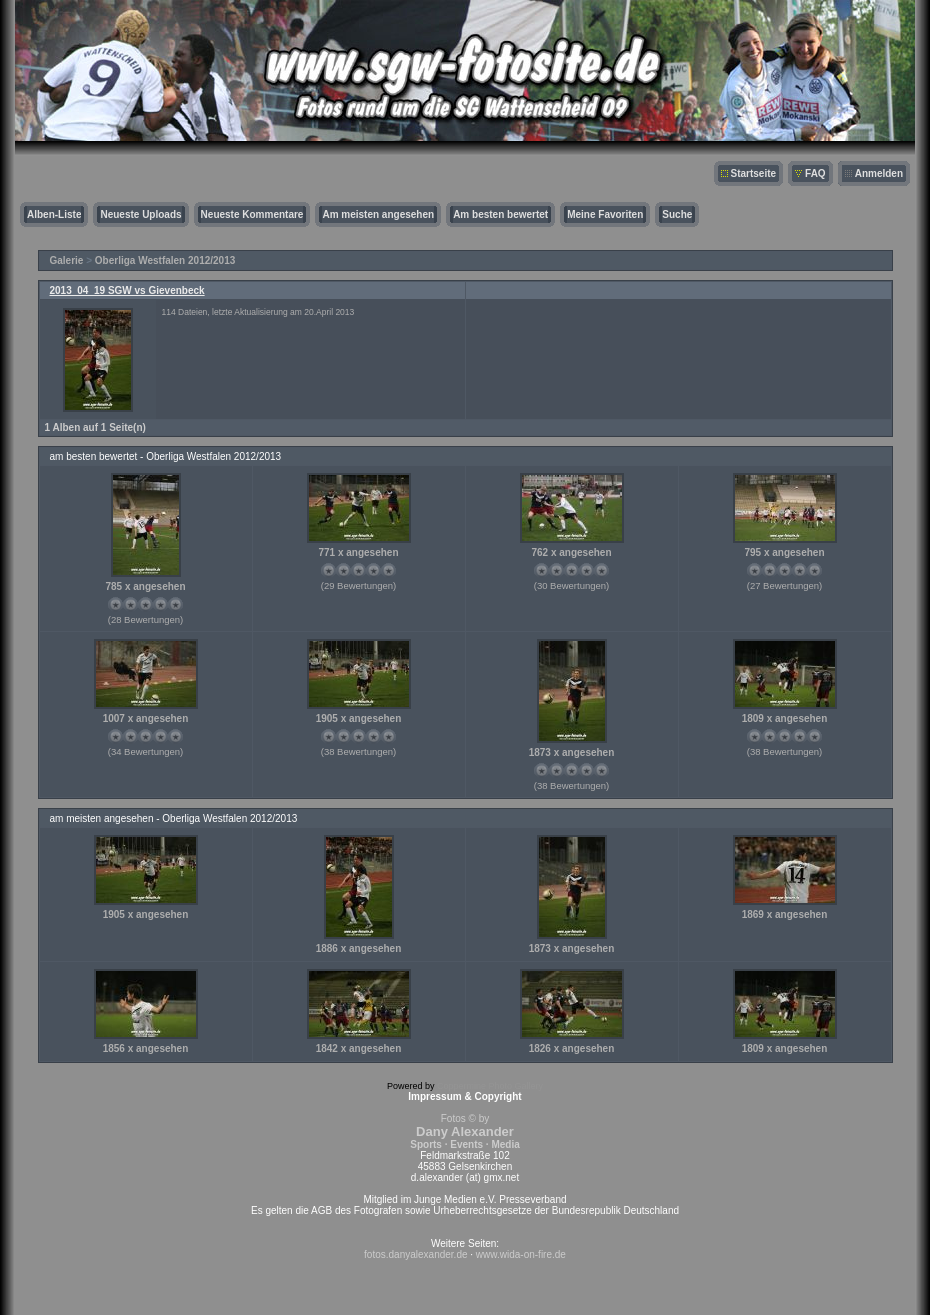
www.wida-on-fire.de (521, 1254)
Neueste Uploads (140, 214)
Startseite (754, 173)
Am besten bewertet (500, 214)
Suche (677, 214)
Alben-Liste (54, 214)
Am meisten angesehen (378, 214)
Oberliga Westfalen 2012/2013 (165, 260)
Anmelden (879, 173)
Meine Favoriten (605, 214)
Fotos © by (464, 1131)
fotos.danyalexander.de (415, 1254)
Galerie (67, 260)
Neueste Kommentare (252, 214)
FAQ (815, 173)
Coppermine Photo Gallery (490, 1086)
